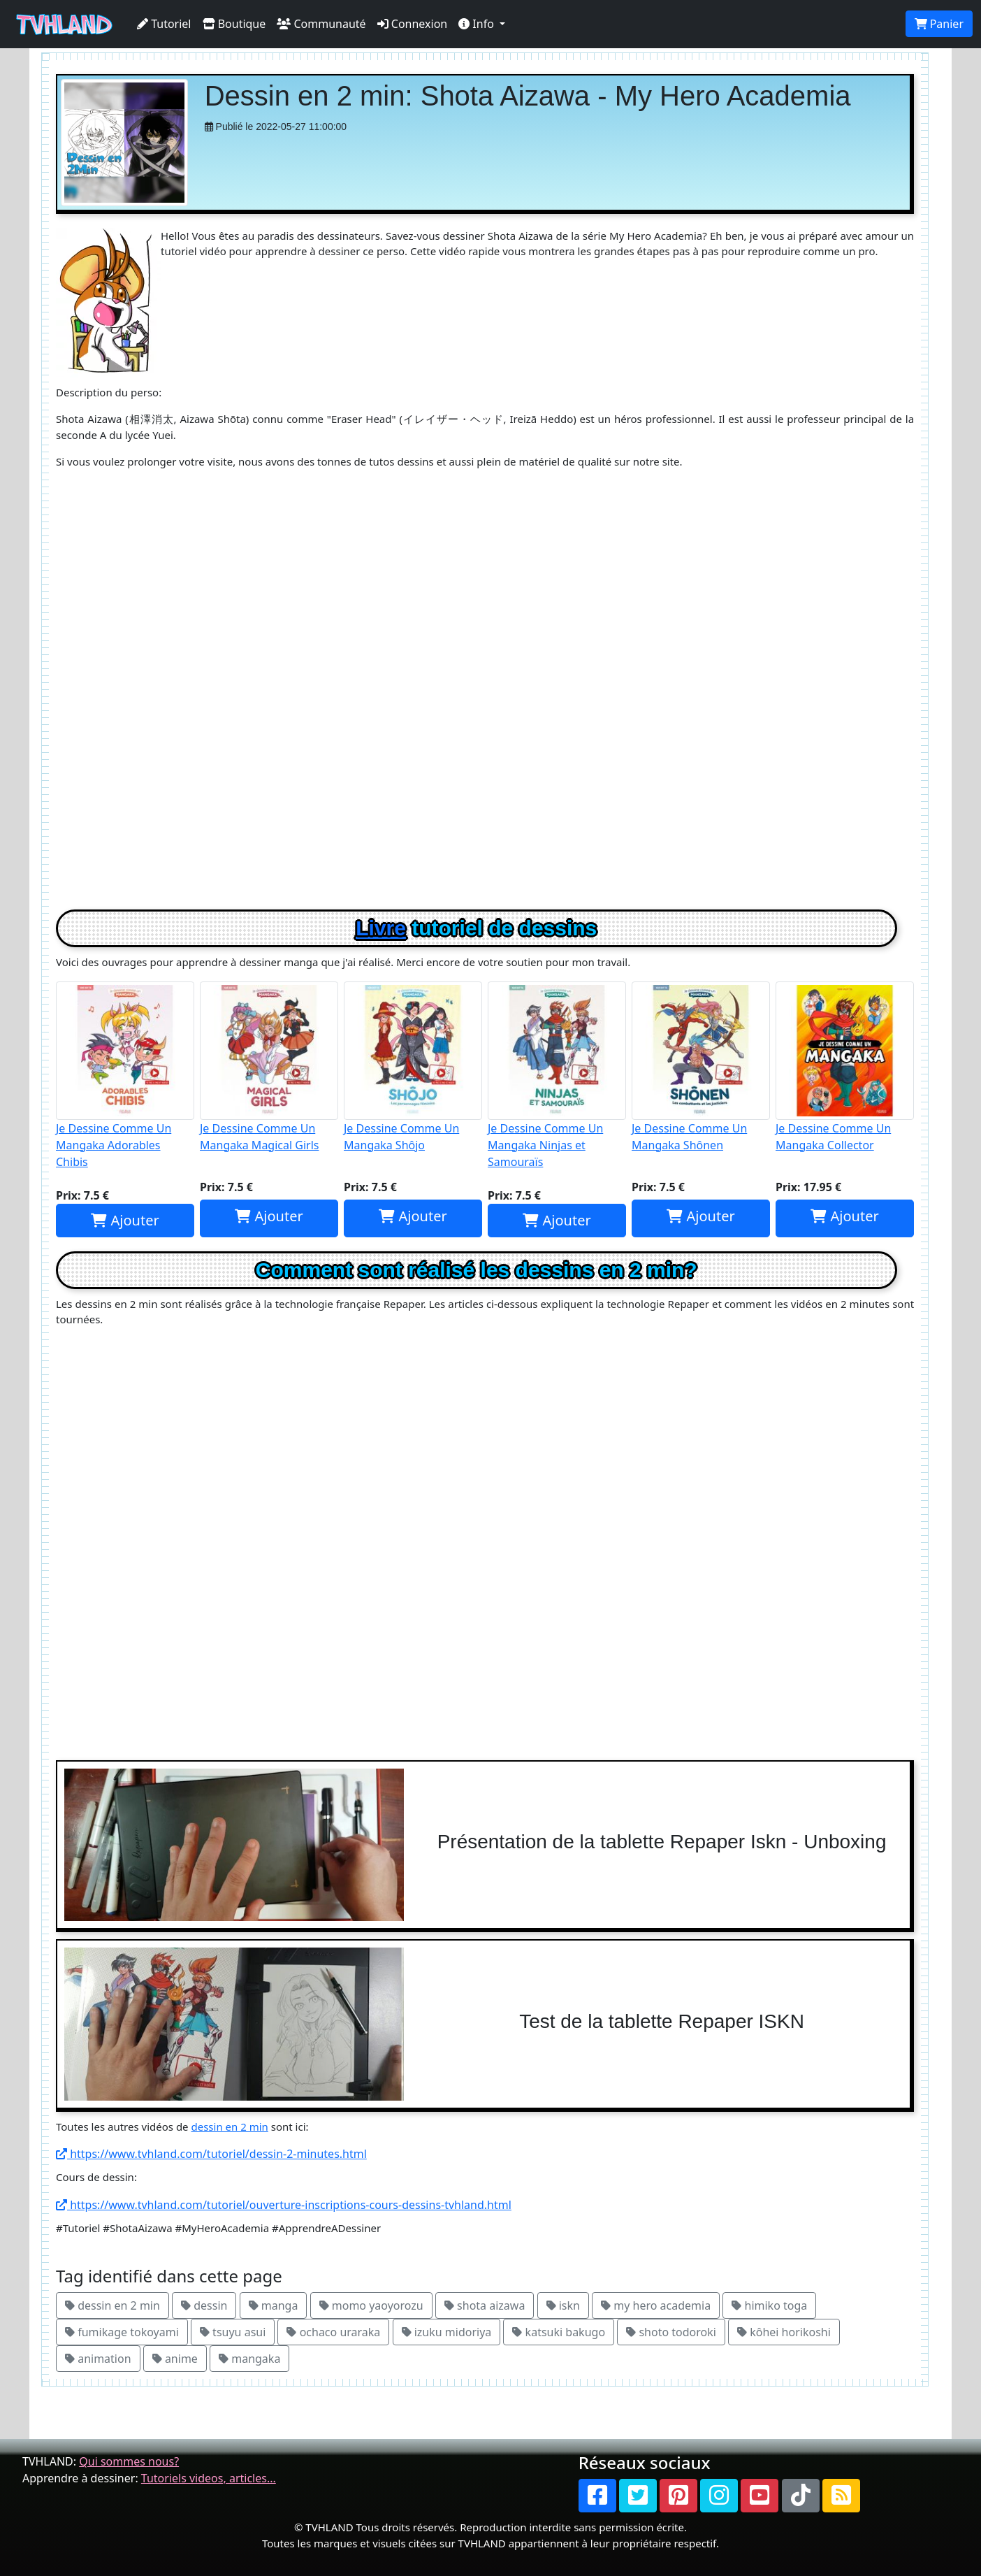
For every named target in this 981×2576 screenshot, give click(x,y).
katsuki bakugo (558, 2332)
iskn (563, 2305)
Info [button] (477, 23)
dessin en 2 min (229, 2127)
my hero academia (656, 2305)
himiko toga (769, 2305)
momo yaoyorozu (371, 2305)
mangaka (249, 2358)
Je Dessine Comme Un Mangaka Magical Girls (269, 1067)
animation (98, 2358)
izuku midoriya (447, 2332)
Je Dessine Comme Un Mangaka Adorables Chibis (125, 1075)
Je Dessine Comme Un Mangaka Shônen (701, 1067)
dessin (204, 2305)
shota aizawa (484, 2305)
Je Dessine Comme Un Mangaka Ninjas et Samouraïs (557, 1075)
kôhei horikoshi (784, 2332)
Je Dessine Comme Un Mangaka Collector (845, 1067)
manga (273, 2305)
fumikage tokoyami (122, 2332)
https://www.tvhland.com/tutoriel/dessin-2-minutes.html (211, 2153)
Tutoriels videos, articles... (208, 2478)
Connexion (412, 23)
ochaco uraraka (333, 2332)
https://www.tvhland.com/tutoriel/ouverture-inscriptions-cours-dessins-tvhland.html (283, 2204)
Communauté (321, 23)
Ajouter (125, 1220)
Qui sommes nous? (129, 2461)
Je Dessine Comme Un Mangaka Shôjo (413, 1067)
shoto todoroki (671, 2332)
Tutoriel (164, 23)
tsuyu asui (233, 2332)
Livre (381, 928)
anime (175, 2358)
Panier (939, 23)
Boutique (234, 23)
